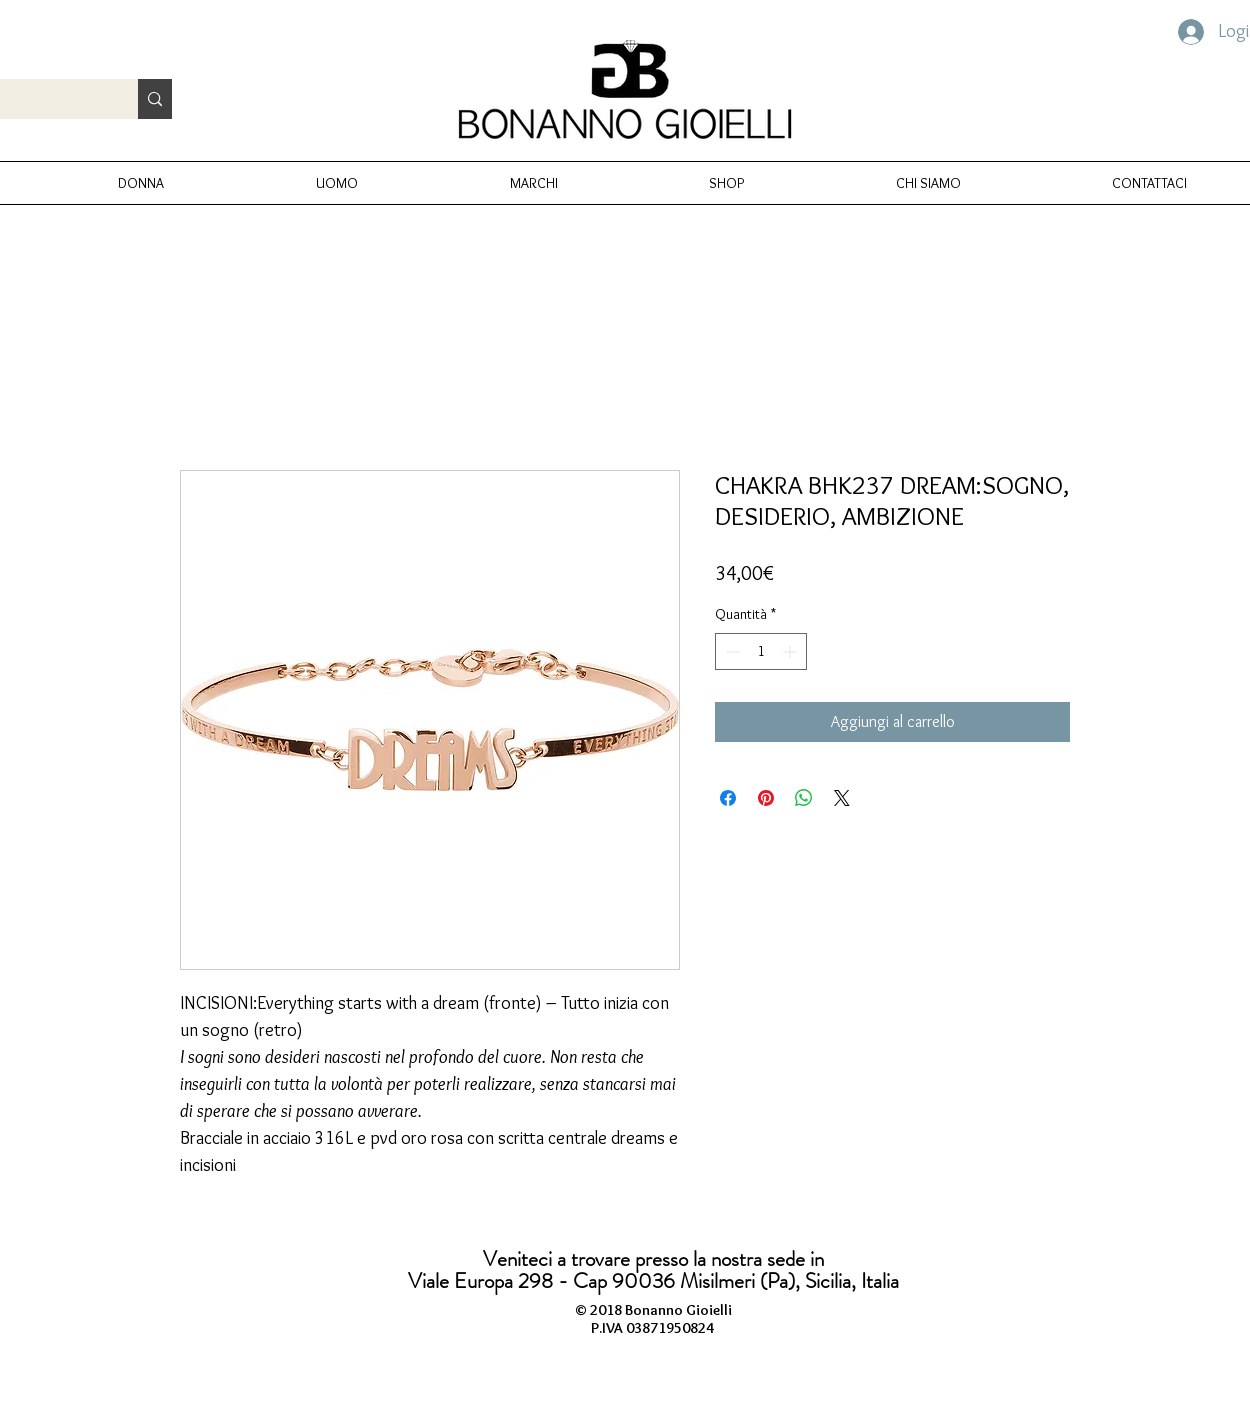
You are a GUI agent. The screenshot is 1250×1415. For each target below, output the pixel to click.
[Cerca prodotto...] (155, 99)
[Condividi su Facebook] (728, 798)
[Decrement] (730, 651)
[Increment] (791, 651)
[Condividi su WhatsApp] (804, 798)
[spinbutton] (761, 651)
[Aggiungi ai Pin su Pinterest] (766, 798)
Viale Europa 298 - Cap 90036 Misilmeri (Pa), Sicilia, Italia (653, 1281)
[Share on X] (842, 798)
